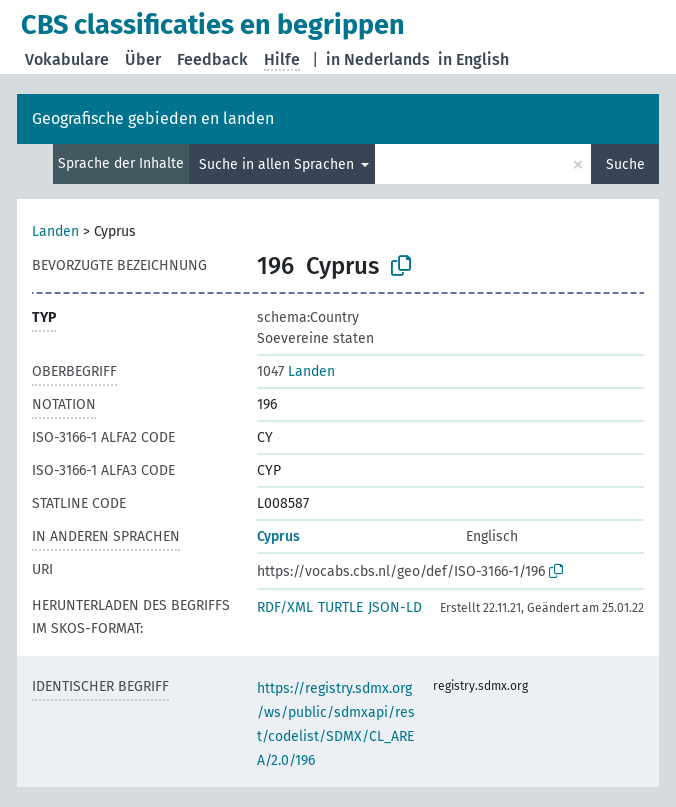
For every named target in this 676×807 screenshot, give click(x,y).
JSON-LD (395, 607)
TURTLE (340, 607)
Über (143, 59)
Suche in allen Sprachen (278, 164)
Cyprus (278, 536)
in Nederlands (378, 59)
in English (473, 59)
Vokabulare (67, 59)
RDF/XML (285, 607)
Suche (625, 164)
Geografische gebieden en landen (153, 118)
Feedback (212, 59)
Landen (55, 231)
